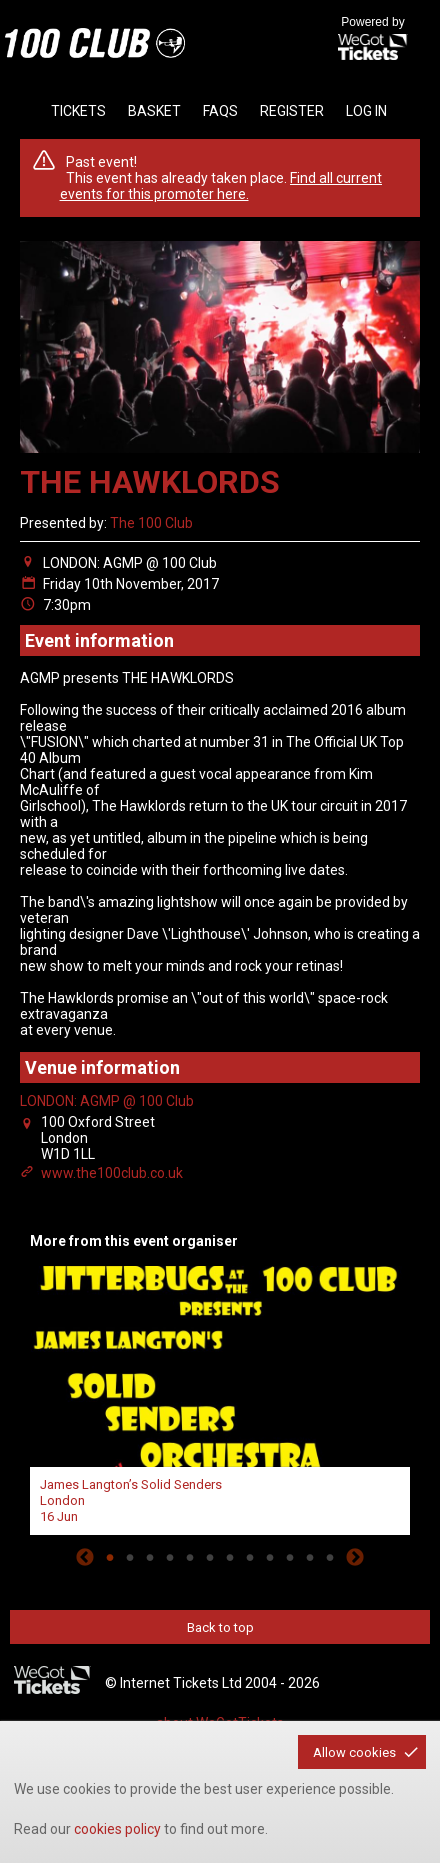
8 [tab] (250, 1557)
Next (355, 1557)
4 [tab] (170, 1557)
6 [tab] (210, 1557)
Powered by (373, 40)
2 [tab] (130, 1557)
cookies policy (117, 1829)
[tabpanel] (220, 1398)
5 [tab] (190, 1557)
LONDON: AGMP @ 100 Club (107, 1101)
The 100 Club (151, 523)
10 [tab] (290, 1557)
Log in (366, 111)
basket (154, 111)
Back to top (220, 1627)
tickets (78, 111)
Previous (85, 1557)
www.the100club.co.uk (112, 1173)
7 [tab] (230, 1557)
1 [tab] (110, 1557)
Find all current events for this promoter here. (221, 186)
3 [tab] (150, 1557)
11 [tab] (310, 1557)
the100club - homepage (95, 43)
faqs (220, 111)
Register (292, 111)
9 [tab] (270, 1557)
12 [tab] (330, 1557)
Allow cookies (354, 1752)
